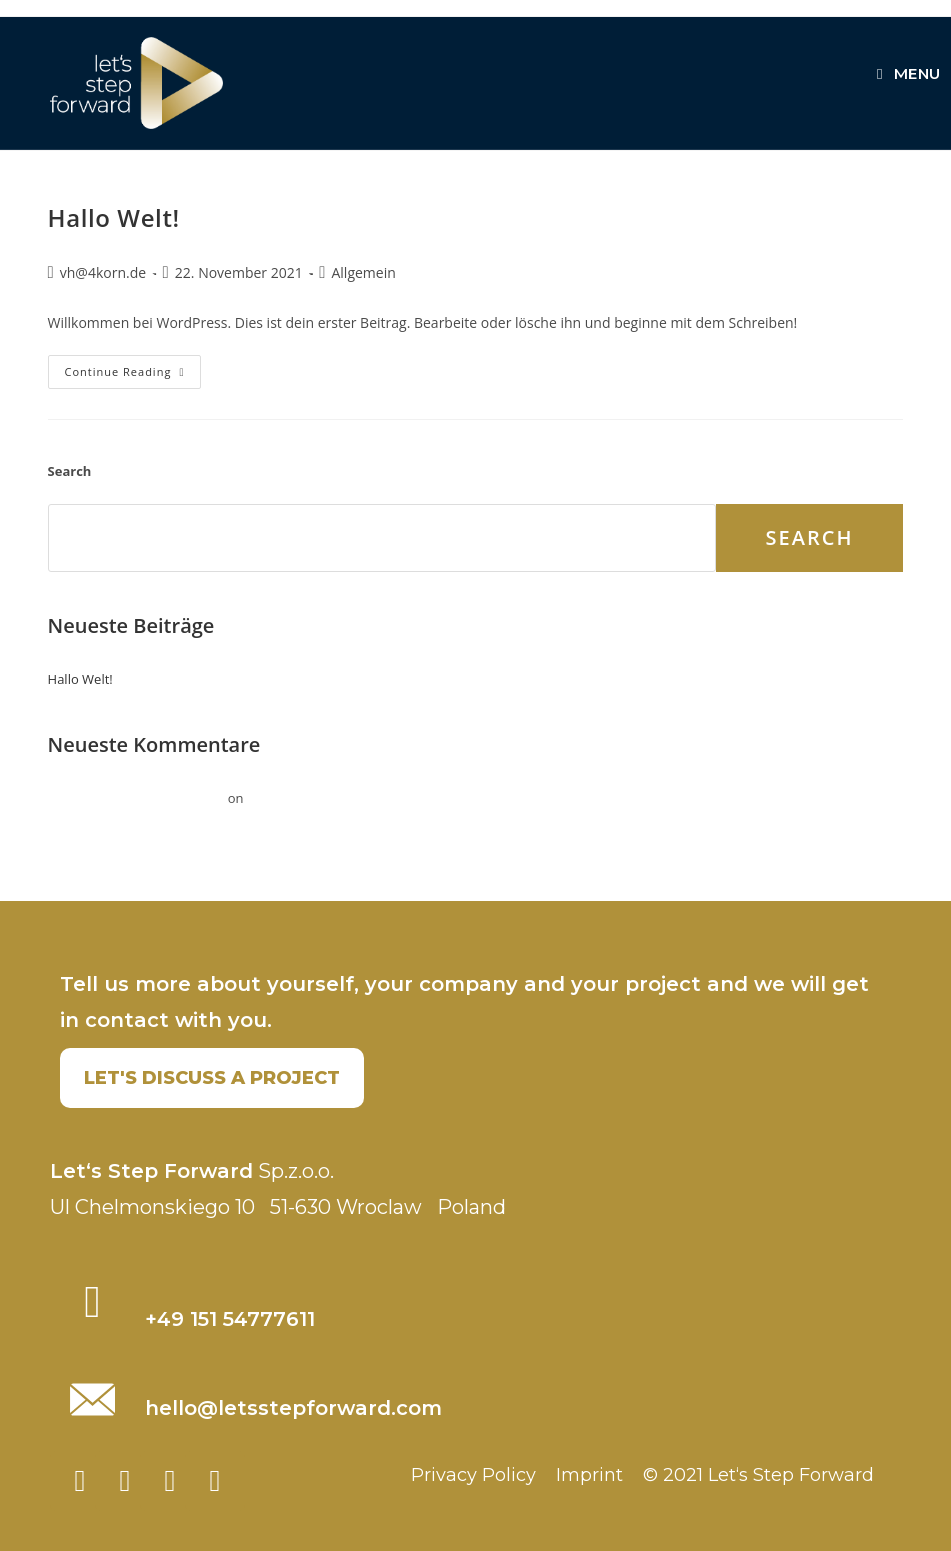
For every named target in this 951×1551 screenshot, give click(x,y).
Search (70, 471)
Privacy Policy (473, 1475)
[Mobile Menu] (909, 73)
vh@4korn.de (103, 272)
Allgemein (363, 272)
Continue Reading (133, 367)
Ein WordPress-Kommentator (136, 798)
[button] (212, 1078)
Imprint (589, 1475)
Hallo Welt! (114, 217)
